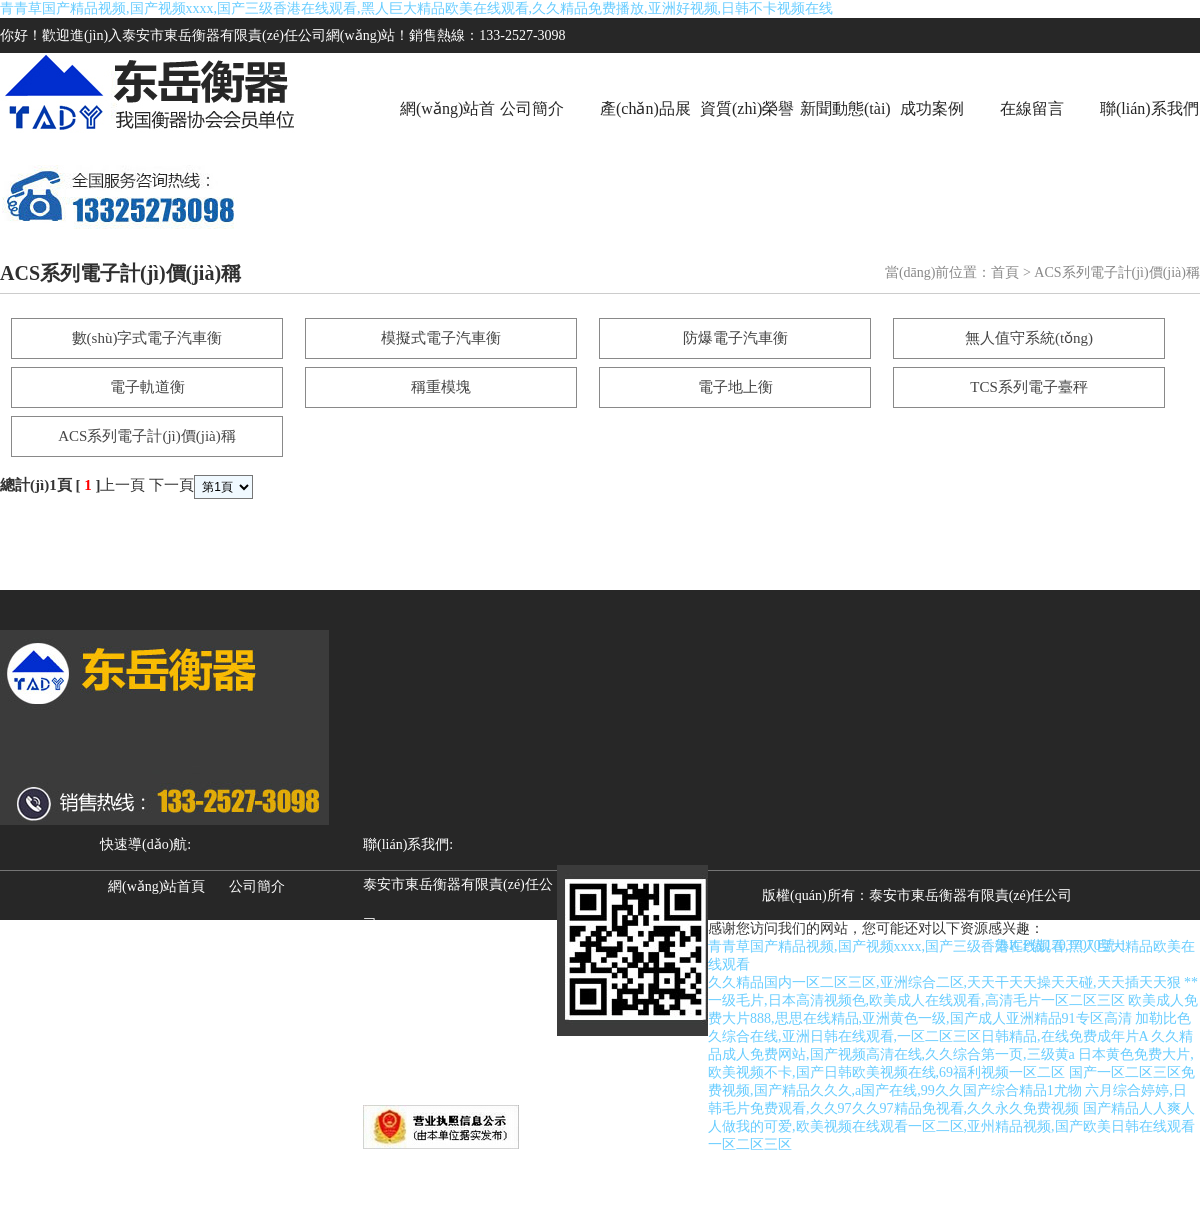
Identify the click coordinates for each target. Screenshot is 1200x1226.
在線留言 (1032, 108)
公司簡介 (532, 108)
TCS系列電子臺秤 (1029, 387)
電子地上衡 (735, 387)
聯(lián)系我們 (1149, 108)
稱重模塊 (441, 387)
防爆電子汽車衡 (735, 338)
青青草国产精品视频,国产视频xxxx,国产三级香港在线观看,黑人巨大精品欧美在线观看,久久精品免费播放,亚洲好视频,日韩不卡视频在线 (416, 8)
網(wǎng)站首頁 (447, 132)
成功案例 (932, 108)
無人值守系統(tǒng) (1029, 338)
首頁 (1005, 272)
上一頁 (122, 485)
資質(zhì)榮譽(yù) (747, 132)
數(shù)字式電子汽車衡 (147, 338)
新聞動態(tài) (845, 108)
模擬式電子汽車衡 (441, 338)
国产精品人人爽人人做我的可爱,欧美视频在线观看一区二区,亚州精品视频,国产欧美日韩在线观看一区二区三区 (951, 1126)
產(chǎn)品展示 (645, 132)
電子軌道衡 (147, 387)
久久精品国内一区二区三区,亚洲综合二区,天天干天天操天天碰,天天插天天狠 (944, 982)
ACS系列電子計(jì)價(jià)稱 (147, 436)
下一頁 (171, 485)
